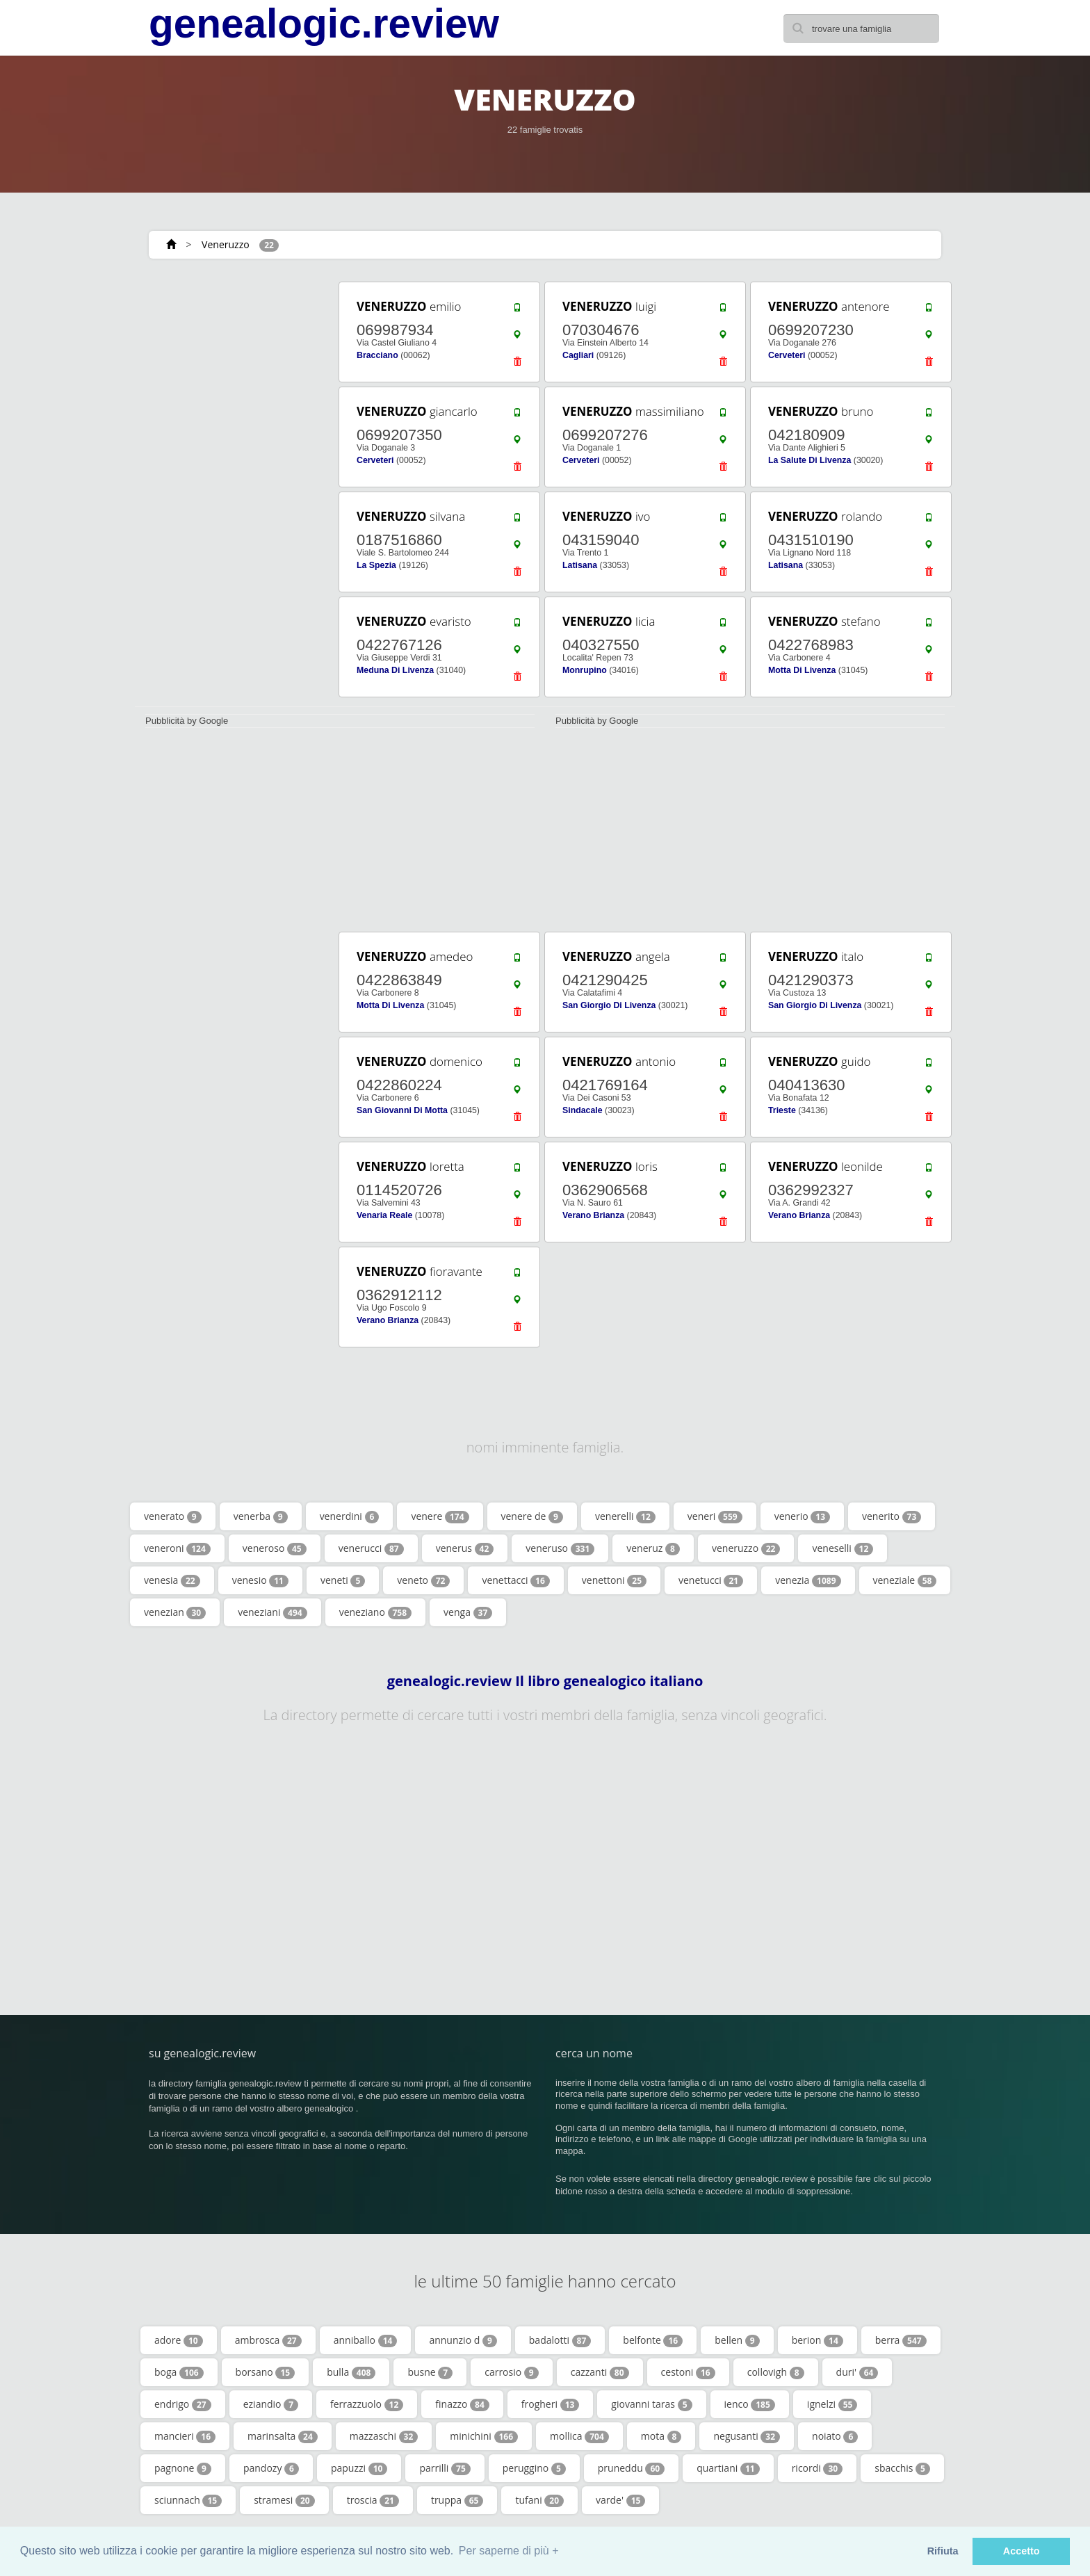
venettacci (515, 1580)
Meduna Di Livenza (395, 670)
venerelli (625, 1516)
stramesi (284, 2500)
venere (440, 1516)
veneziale (905, 1580)
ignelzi (832, 2404)
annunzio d (462, 2340)
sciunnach (188, 2500)
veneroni (177, 1548)
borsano (265, 2372)
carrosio (512, 2372)
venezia (807, 1580)
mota (661, 2436)
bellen (737, 2340)
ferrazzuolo (366, 2404)
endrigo (182, 2404)
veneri (715, 1516)
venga (468, 1612)
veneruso (560, 1548)
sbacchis (902, 2468)
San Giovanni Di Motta (402, 1110)
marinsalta (282, 2436)
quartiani (728, 2468)
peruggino (534, 2468)
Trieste (782, 1110)
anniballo (366, 2340)
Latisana (579, 565)
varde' (620, 2500)
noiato (835, 2436)
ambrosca (268, 2340)
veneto (423, 1580)
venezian (175, 1612)
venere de (532, 1516)
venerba (261, 1516)
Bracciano (377, 355)
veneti (342, 1580)
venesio (260, 1580)
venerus (465, 1548)
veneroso (275, 1548)
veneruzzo (746, 1548)
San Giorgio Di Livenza (609, 1005)
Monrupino (584, 670)
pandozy (271, 2468)
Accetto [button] (1021, 2551)
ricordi (817, 2468)
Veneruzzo (226, 244)
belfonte (653, 2340)
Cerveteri (787, 355)
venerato (173, 1516)
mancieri (184, 2436)
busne (430, 2372)
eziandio (270, 2404)
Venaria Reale (384, 1215)
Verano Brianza (593, 1215)
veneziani (272, 1612)
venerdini (350, 1516)
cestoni (688, 2372)
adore (178, 2340)
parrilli (444, 2468)
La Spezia (376, 565)
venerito (891, 1516)
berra (901, 2340)
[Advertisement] (232, 488)
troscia (373, 2500)
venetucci (710, 1580)
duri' (857, 2372)
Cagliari (578, 355)
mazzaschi (384, 2436)
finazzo (462, 2404)
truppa (457, 2500)
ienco (749, 2404)
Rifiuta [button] (943, 2551)
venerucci (371, 1548)
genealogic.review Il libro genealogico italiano (545, 1681)
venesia (172, 1580)
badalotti (560, 2340)
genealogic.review (324, 23)
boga (179, 2372)
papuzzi (359, 2468)
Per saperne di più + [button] (509, 2551)
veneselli (842, 1548)
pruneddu (631, 2468)
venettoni (614, 1580)
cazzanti (600, 2372)
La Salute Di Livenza (809, 460)
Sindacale (582, 1110)
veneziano (375, 1612)
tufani (539, 2500)
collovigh (775, 2372)
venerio (802, 1516)
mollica (579, 2436)
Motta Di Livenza (802, 670)
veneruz (653, 1548)
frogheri (550, 2404)
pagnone (182, 2468)
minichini (484, 2436)
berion (817, 2340)
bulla (351, 2372)
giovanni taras (651, 2404)
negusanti (746, 2436)
